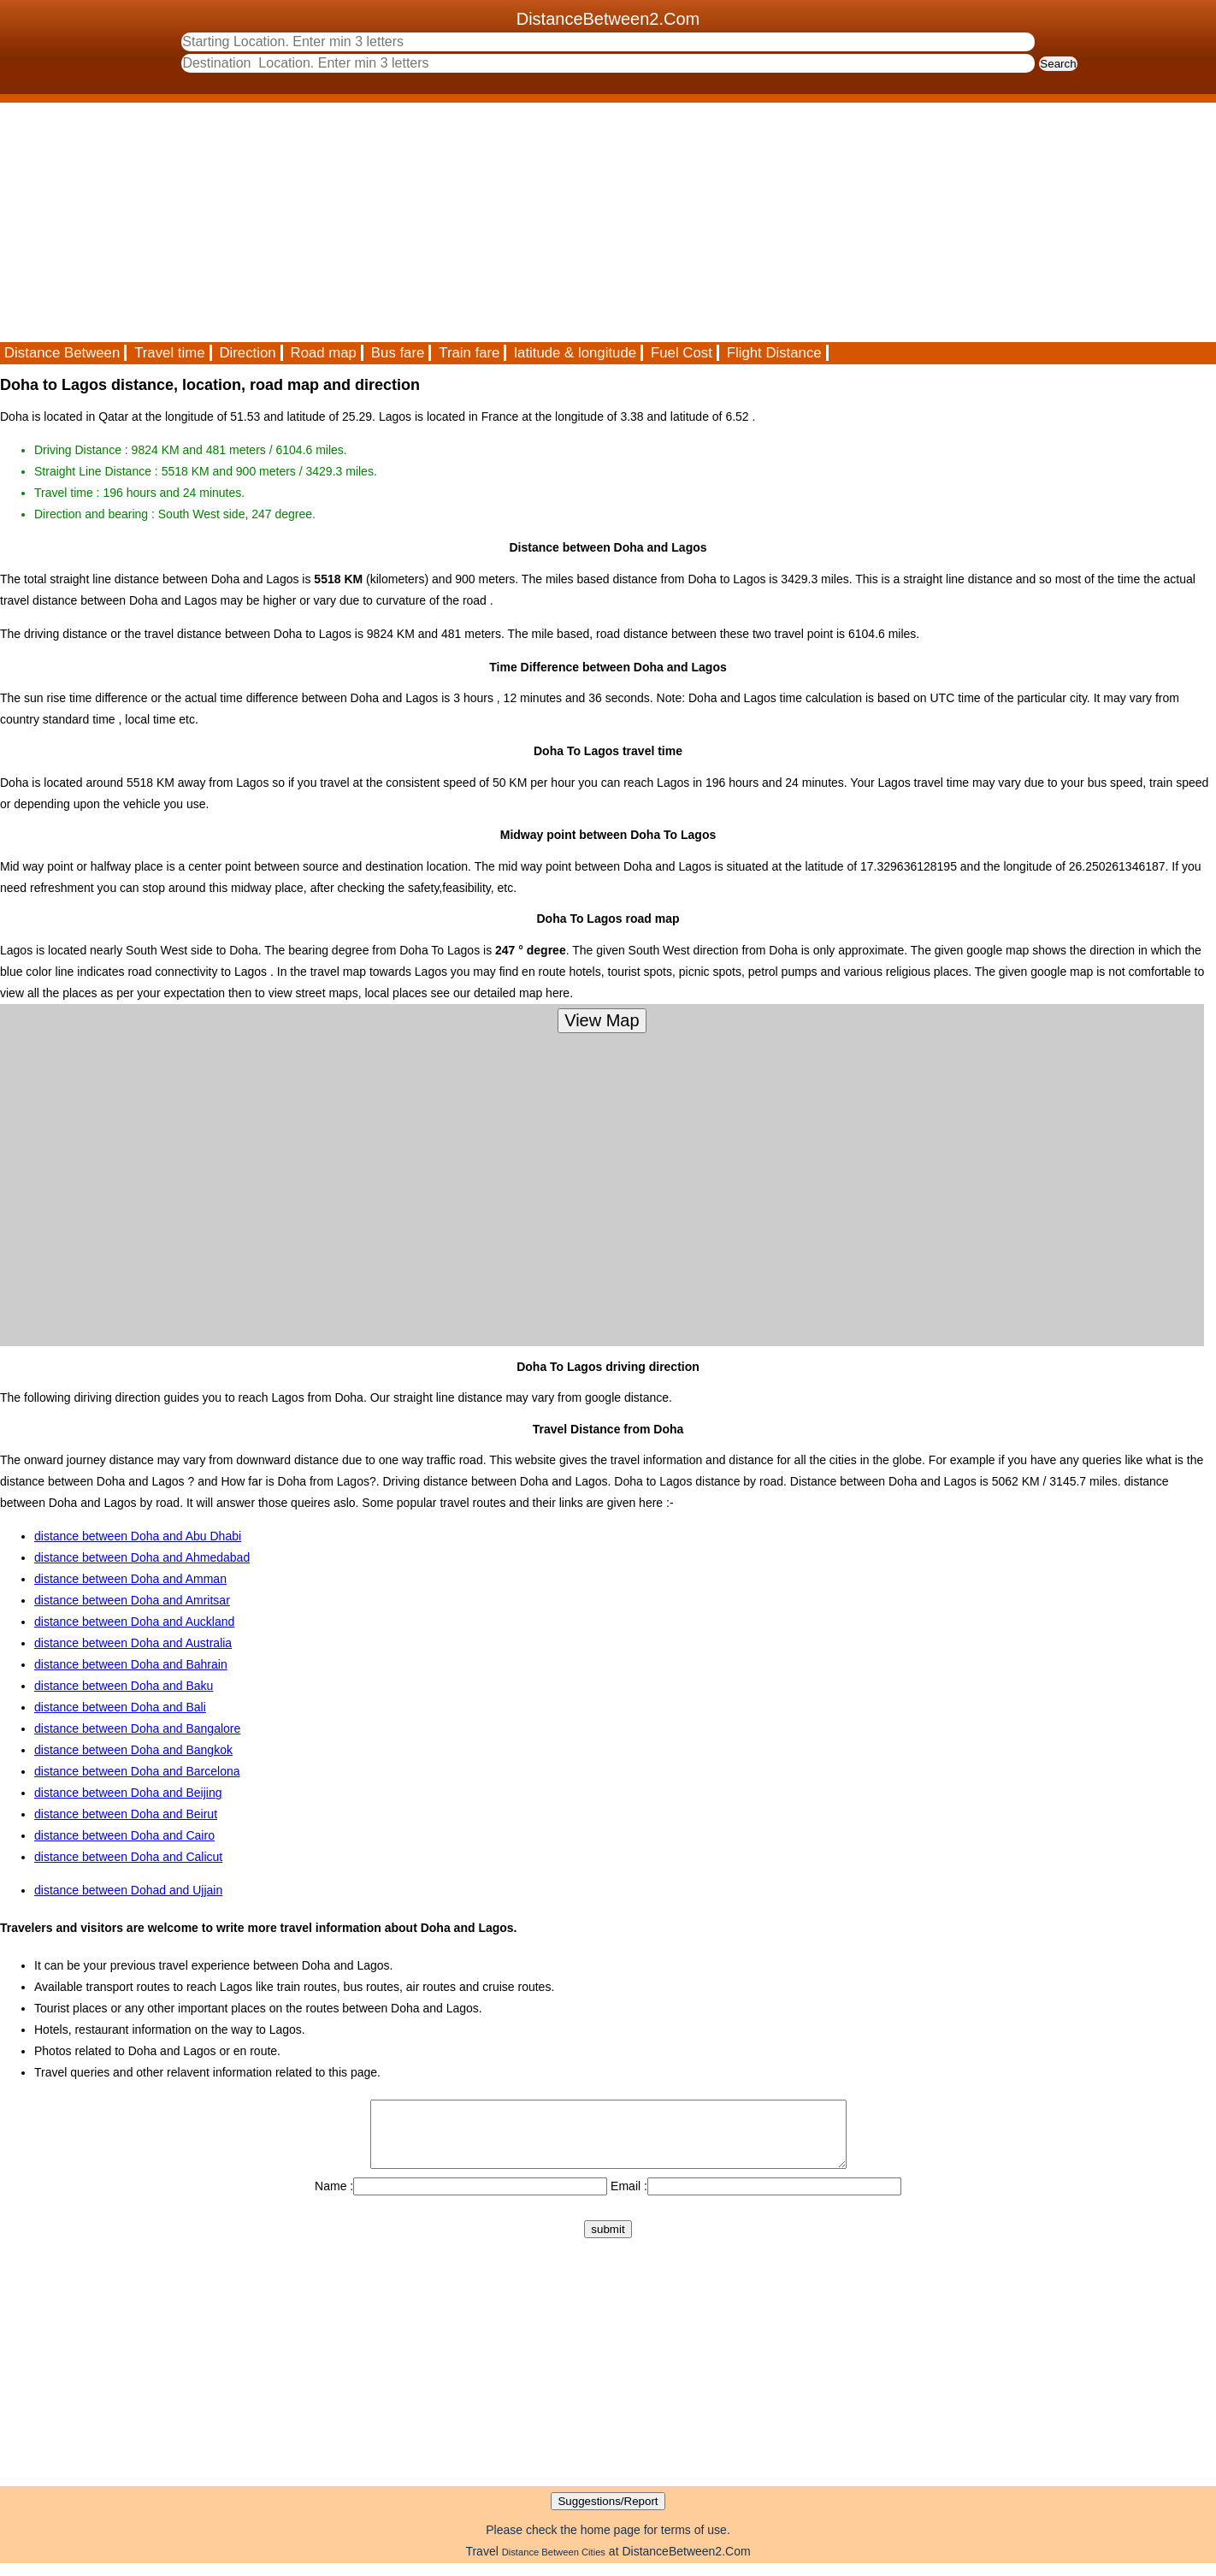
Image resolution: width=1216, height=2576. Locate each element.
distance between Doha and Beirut (125, 1814)
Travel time (169, 353)
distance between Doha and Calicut (128, 1857)
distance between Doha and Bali (120, 1707)
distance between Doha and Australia (133, 1643)
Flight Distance (774, 353)
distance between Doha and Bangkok (133, 1750)
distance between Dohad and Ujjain (128, 1890)
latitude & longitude (575, 353)
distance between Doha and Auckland (134, 1621)
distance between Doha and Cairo (124, 1835)
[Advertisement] (513, 222)
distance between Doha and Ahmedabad (142, 1557)
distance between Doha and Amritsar (132, 1600)
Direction (247, 353)
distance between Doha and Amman (130, 1579)
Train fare (469, 353)
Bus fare (398, 353)
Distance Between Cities (553, 2565)
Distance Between (62, 353)
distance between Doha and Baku (123, 1686)
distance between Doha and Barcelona (137, 1771)
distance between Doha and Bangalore (137, 1728)
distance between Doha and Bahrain (130, 1664)
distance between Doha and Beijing (128, 1792)
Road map (324, 353)
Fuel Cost (681, 353)
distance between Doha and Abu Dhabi (137, 1536)
